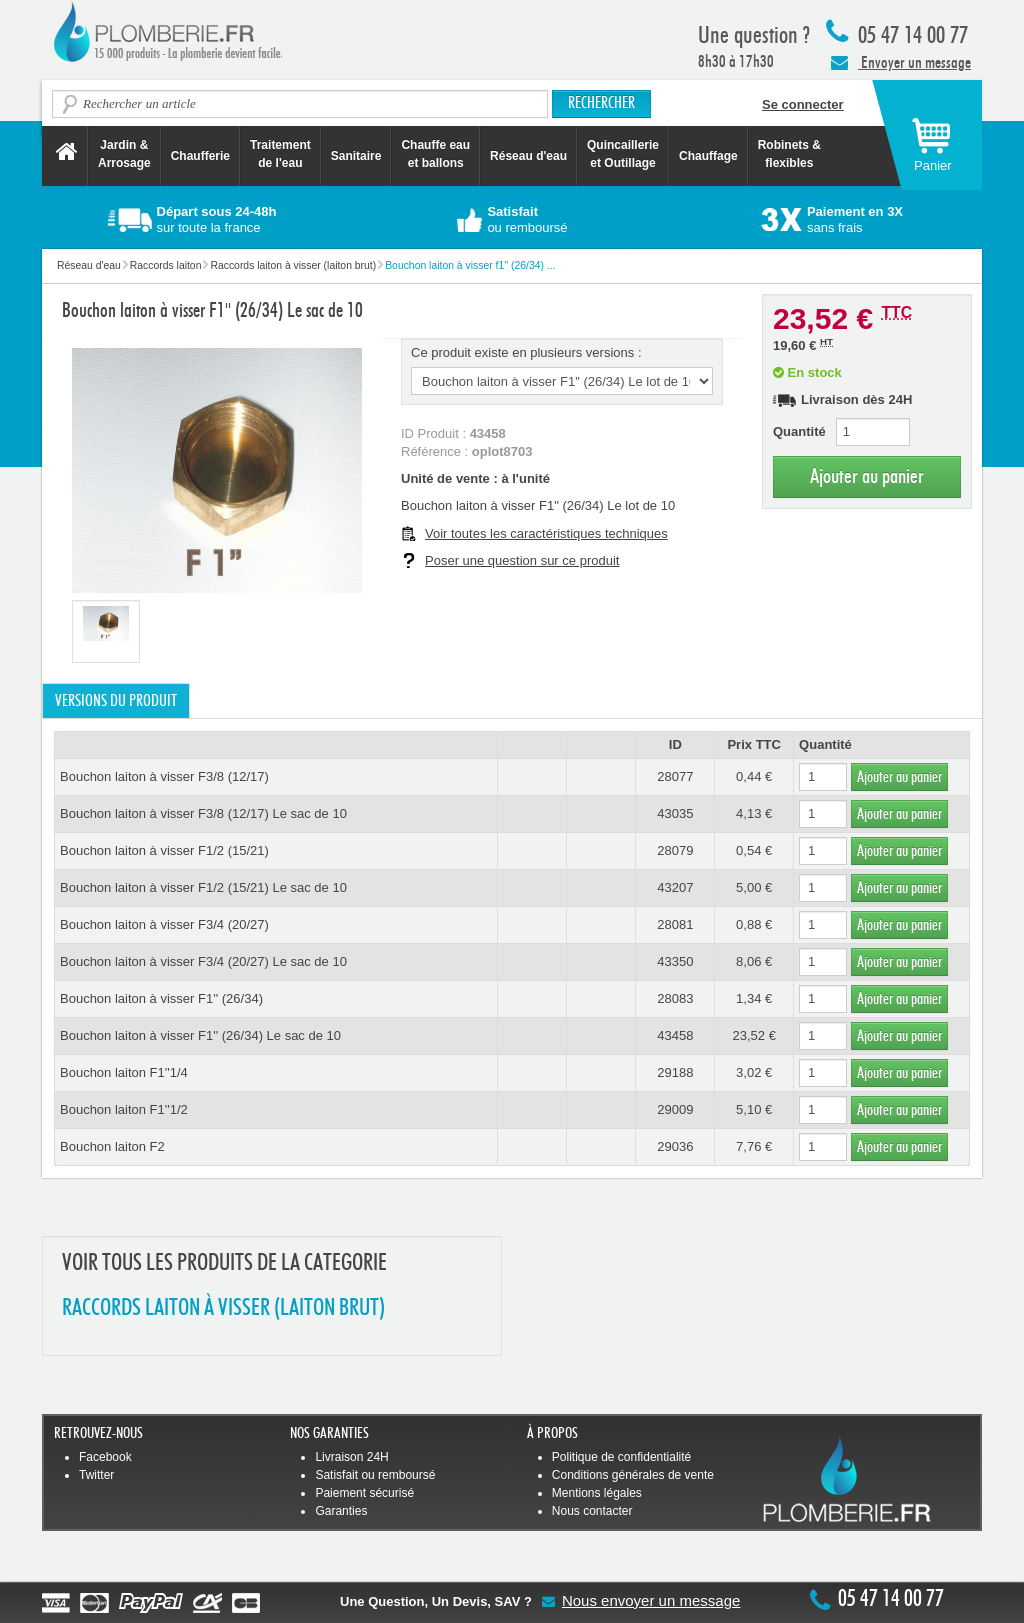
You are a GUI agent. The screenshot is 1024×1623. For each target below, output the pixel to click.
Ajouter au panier (867, 476)
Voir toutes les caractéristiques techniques (546, 533)
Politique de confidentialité (621, 1457)
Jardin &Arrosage (124, 154)
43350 (675, 961)
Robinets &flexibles (789, 154)
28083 (675, 998)
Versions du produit (116, 701)
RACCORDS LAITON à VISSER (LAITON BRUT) (223, 1308)
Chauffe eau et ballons (435, 154)
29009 (675, 1109)
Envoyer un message (901, 62)
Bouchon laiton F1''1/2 (124, 1109)
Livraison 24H (351, 1457)
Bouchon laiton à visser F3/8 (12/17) (164, 776)
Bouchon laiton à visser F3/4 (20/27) (164, 924)
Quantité (799, 431)
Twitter (96, 1475)
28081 (675, 924)
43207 (675, 887)
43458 (675, 1035)
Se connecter (803, 104)
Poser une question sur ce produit (522, 560)
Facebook (105, 1457)
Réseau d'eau (528, 156)
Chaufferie (200, 156)
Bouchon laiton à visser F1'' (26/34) (161, 998)
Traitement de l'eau (280, 154)
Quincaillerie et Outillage (623, 154)
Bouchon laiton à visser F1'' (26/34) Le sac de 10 (200, 1035)
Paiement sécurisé (364, 1493)
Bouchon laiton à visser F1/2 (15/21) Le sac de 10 (203, 887)
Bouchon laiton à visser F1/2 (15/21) (164, 850)
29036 (675, 1146)
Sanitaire (356, 156)
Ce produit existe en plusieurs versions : (526, 352)
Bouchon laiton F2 (112, 1146)
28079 (675, 850)
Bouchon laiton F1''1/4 (124, 1072)
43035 (675, 813)
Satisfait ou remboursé (375, 1475)
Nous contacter (592, 1511)
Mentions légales (597, 1493)
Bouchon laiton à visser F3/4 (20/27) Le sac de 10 (203, 961)
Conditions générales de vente (633, 1475)
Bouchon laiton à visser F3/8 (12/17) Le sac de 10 (203, 813)
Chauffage (708, 156)
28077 (675, 776)
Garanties (341, 1511)
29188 (675, 1072)
